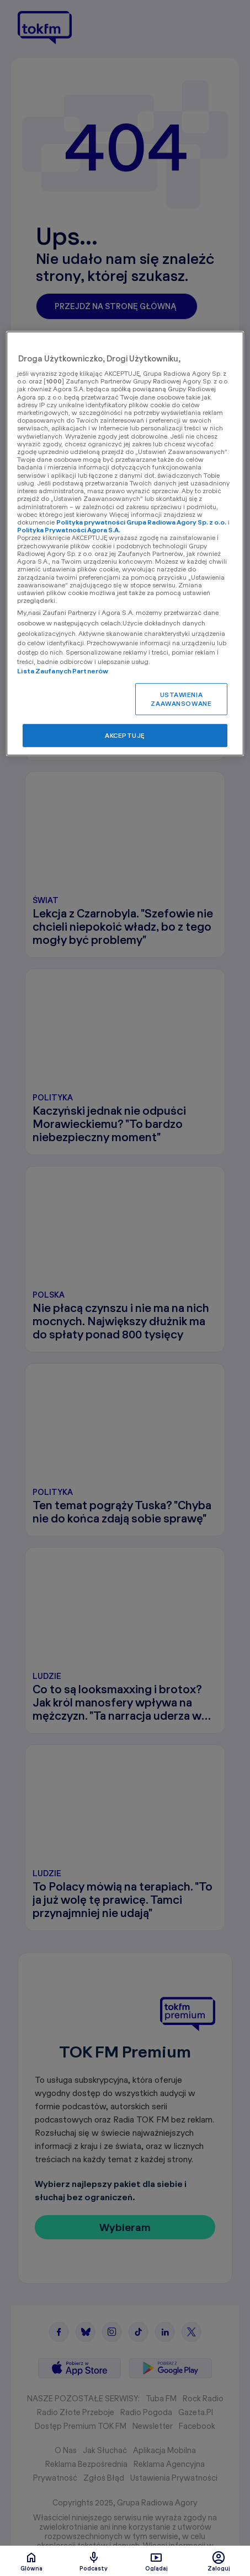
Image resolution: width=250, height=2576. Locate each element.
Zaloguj (219, 2561)
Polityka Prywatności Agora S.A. (68, 529)
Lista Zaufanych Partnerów (62, 670)
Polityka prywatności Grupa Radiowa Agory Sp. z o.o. (141, 522)
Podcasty (93, 2561)
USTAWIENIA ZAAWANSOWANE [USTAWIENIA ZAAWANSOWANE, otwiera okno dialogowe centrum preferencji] (181, 699)
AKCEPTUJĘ (125, 735)
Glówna (31, 2561)
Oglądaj (156, 2561)
